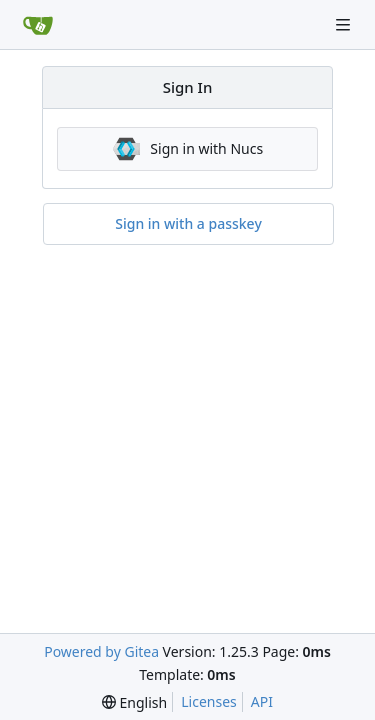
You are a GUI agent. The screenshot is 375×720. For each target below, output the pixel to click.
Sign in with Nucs (187, 149)
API (262, 701)
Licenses (209, 701)
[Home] (38, 25)
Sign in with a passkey (188, 224)
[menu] (134, 702)
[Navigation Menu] (345, 24)
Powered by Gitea (101, 651)
